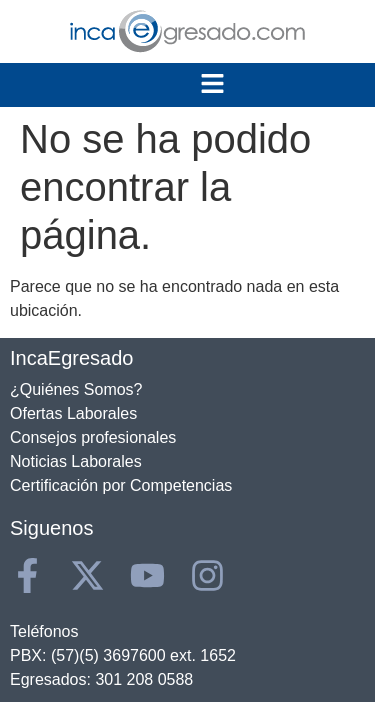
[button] (212, 85)
